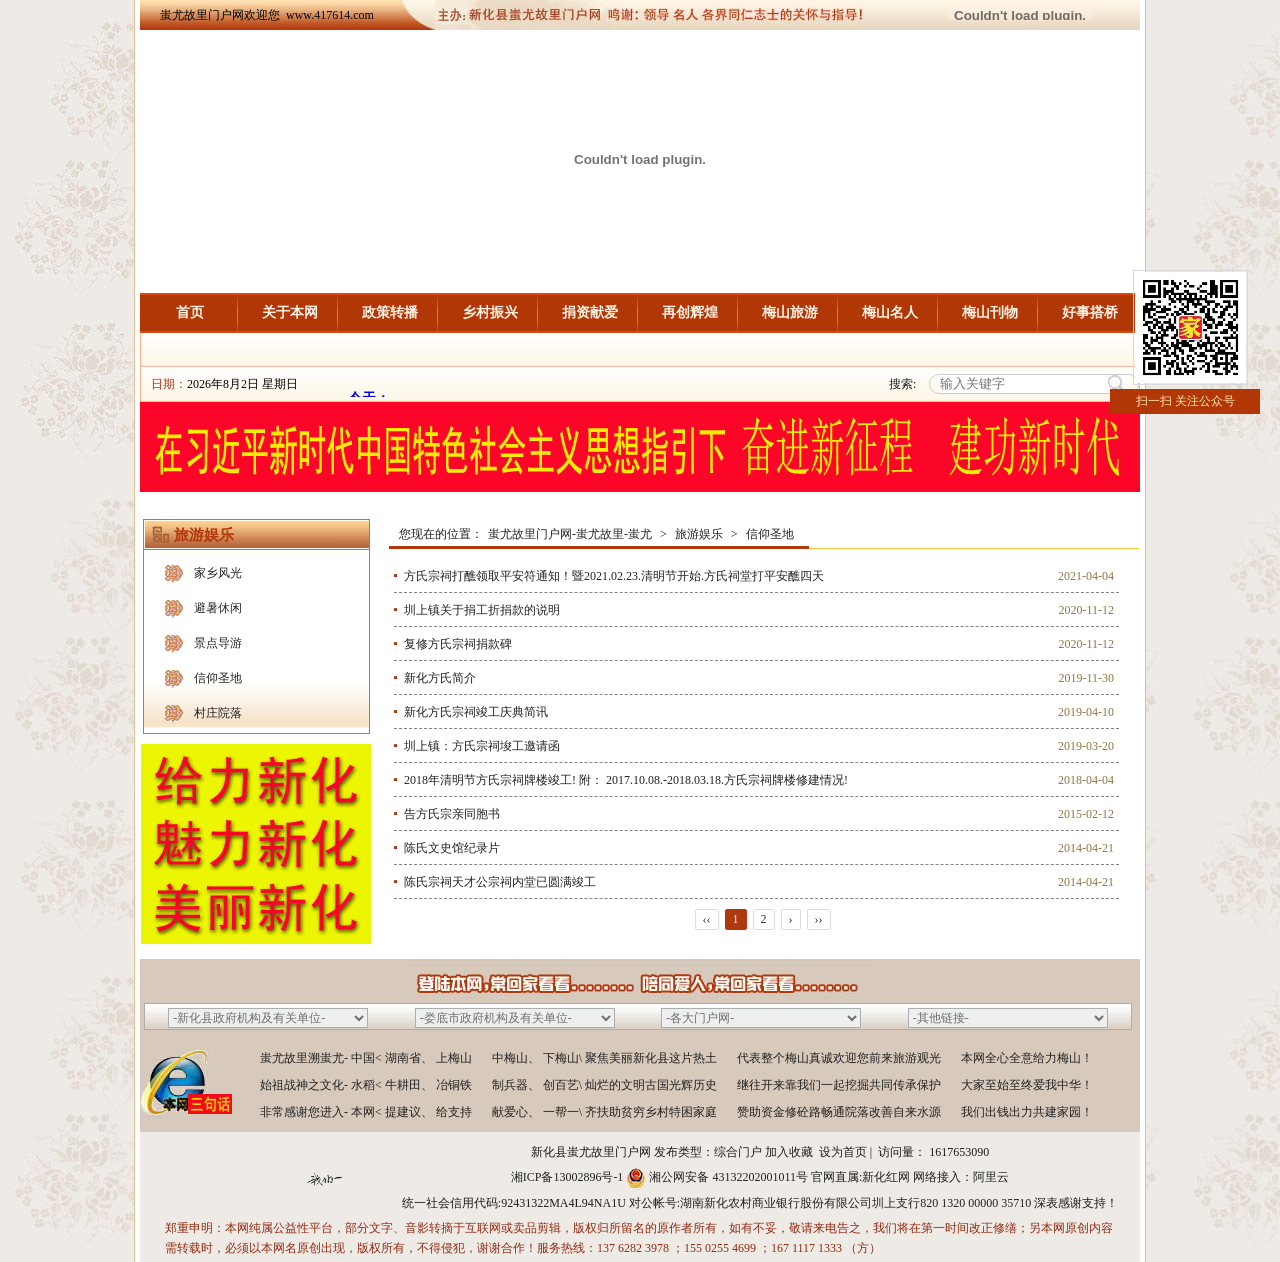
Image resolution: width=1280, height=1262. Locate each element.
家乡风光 (218, 573)
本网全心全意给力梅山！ (1027, 1058)
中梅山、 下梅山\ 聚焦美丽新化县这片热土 (604, 1058)
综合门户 (738, 1152)
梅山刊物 (990, 312)
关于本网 (290, 312)
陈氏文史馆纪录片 (452, 848)
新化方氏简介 (440, 678)
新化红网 (886, 1177)
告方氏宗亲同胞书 (452, 814)
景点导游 (218, 643)
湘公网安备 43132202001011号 (728, 1177)
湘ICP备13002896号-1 (567, 1177)
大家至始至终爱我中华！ (1027, 1085)
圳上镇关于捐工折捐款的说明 (482, 610)
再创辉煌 (690, 312)
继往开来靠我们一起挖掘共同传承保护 (839, 1085)
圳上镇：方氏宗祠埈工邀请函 (482, 746)
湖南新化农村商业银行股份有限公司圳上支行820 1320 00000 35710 (855, 1203)
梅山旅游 (790, 312)
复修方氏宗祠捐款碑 (458, 644)
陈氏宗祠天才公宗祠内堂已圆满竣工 (500, 882)
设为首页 (843, 1152)
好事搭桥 (1090, 312)
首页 (190, 312)
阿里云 (991, 1177)
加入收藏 (789, 1152)
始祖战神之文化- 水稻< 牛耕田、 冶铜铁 (366, 1085)
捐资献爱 (590, 312)
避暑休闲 (218, 608)
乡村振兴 (490, 312)
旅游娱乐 (699, 534)
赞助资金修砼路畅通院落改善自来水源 (839, 1112)
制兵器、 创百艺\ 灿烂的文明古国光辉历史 (604, 1085)
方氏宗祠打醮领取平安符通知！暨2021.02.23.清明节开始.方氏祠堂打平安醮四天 (614, 576)
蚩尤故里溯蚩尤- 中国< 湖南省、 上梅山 (366, 1058)
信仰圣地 (218, 678)
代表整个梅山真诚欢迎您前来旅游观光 (839, 1058)
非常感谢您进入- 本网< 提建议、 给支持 (366, 1112)
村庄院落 (218, 713)
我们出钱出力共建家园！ (1027, 1112)
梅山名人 (890, 312)
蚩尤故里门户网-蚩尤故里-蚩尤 (570, 534)
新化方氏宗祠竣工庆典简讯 (476, 712)
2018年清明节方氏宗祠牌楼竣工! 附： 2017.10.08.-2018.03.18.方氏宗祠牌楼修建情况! (626, 780)
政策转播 (390, 312)
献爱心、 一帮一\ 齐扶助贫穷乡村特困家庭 (604, 1112)
